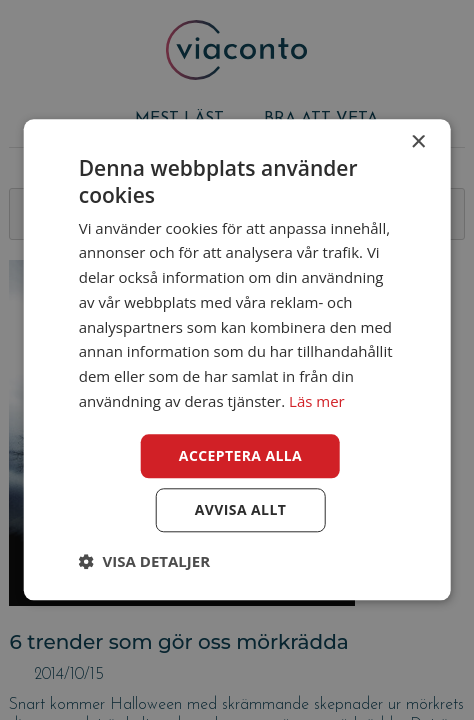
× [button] (417, 142)
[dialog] (237, 360)
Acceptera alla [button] (240, 455)
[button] (144, 562)
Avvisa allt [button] (240, 510)
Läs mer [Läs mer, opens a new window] (317, 401)
